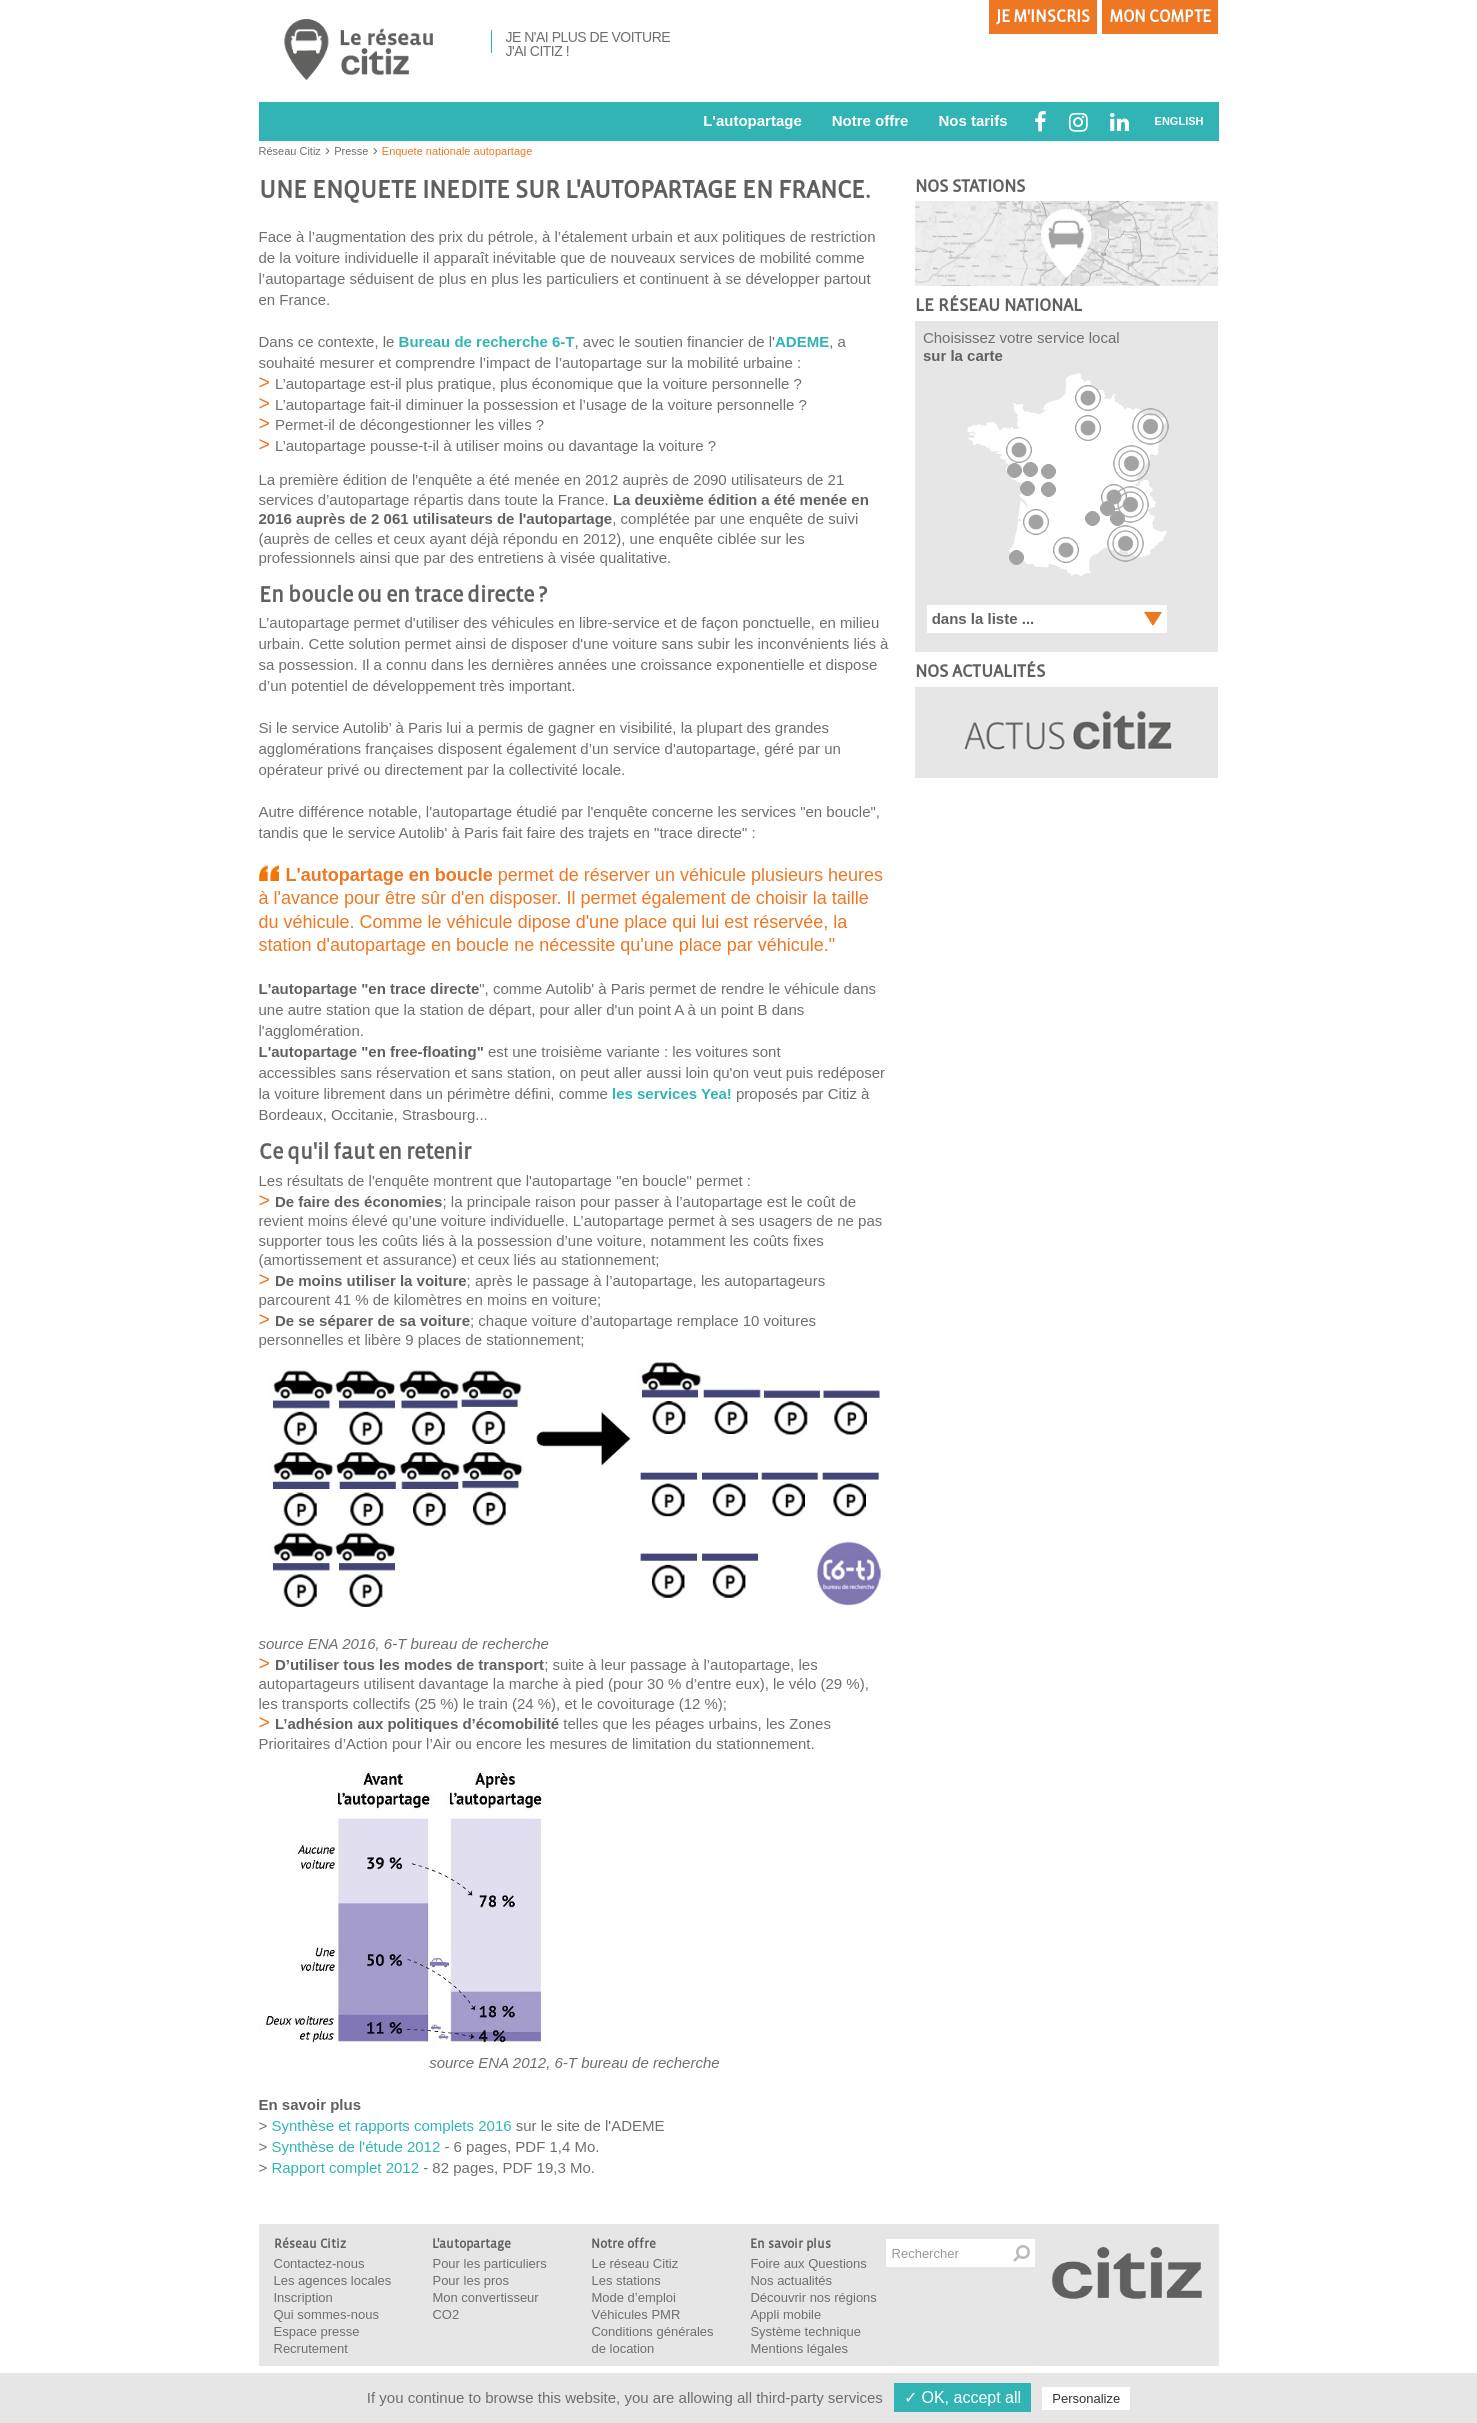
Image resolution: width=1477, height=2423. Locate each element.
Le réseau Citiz (634, 2263)
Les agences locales (333, 2280)
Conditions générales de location (652, 2340)
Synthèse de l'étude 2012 (355, 2146)
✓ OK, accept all (962, 2397)
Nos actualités (791, 2280)
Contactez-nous (319, 2263)
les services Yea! (672, 1093)
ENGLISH (1179, 121)
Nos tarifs (972, 120)
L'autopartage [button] (752, 120)
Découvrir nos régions (813, 2297)
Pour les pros (470, 2280)
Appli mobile (785, 2314)
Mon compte (1160, 17)
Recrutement (311, 2348)
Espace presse (317, 2331)
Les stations (625, 2280)
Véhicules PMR (635, 2314)
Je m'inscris (1043, 17)
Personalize (1086, 2398)
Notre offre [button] (870, 120)
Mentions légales (799, 2348)
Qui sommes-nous (326, 2314)
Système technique (805, 2331)
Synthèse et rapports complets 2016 (391, 2125)
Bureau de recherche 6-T (487, 341)
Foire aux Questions (808, 2263)
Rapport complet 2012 (345, 2167)
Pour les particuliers (489, 2263)
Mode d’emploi (633, 2297)
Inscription (303, 2297)
